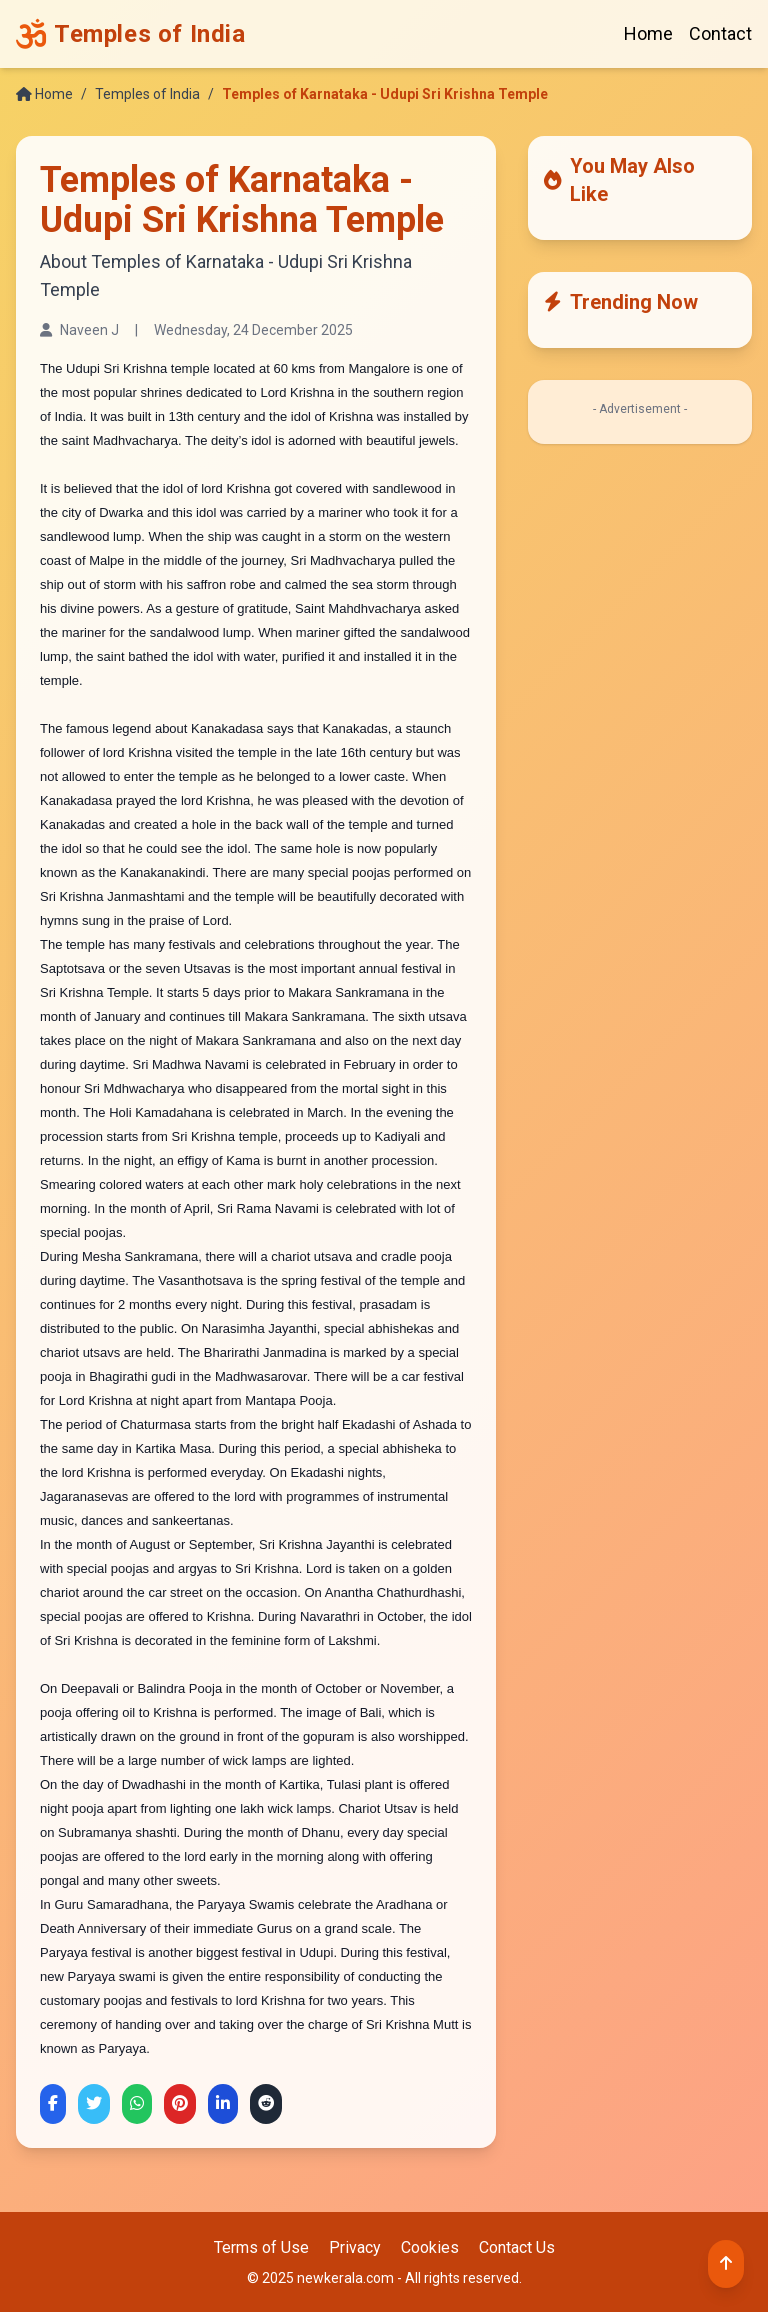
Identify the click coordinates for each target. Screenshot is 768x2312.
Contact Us (517, 2247)
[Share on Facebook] (53, 2104)
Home (648, 33)
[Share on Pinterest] (180, 2104)
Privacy (355, 2247)
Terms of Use (261, 2247)
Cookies (430, 2247)
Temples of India (147, 94)
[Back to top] (726, 2264)
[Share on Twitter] (94, 2104)
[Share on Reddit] (266, 2104)
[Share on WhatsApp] (137, 2104)
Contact (720, 33)
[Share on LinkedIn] (223, 2104)
